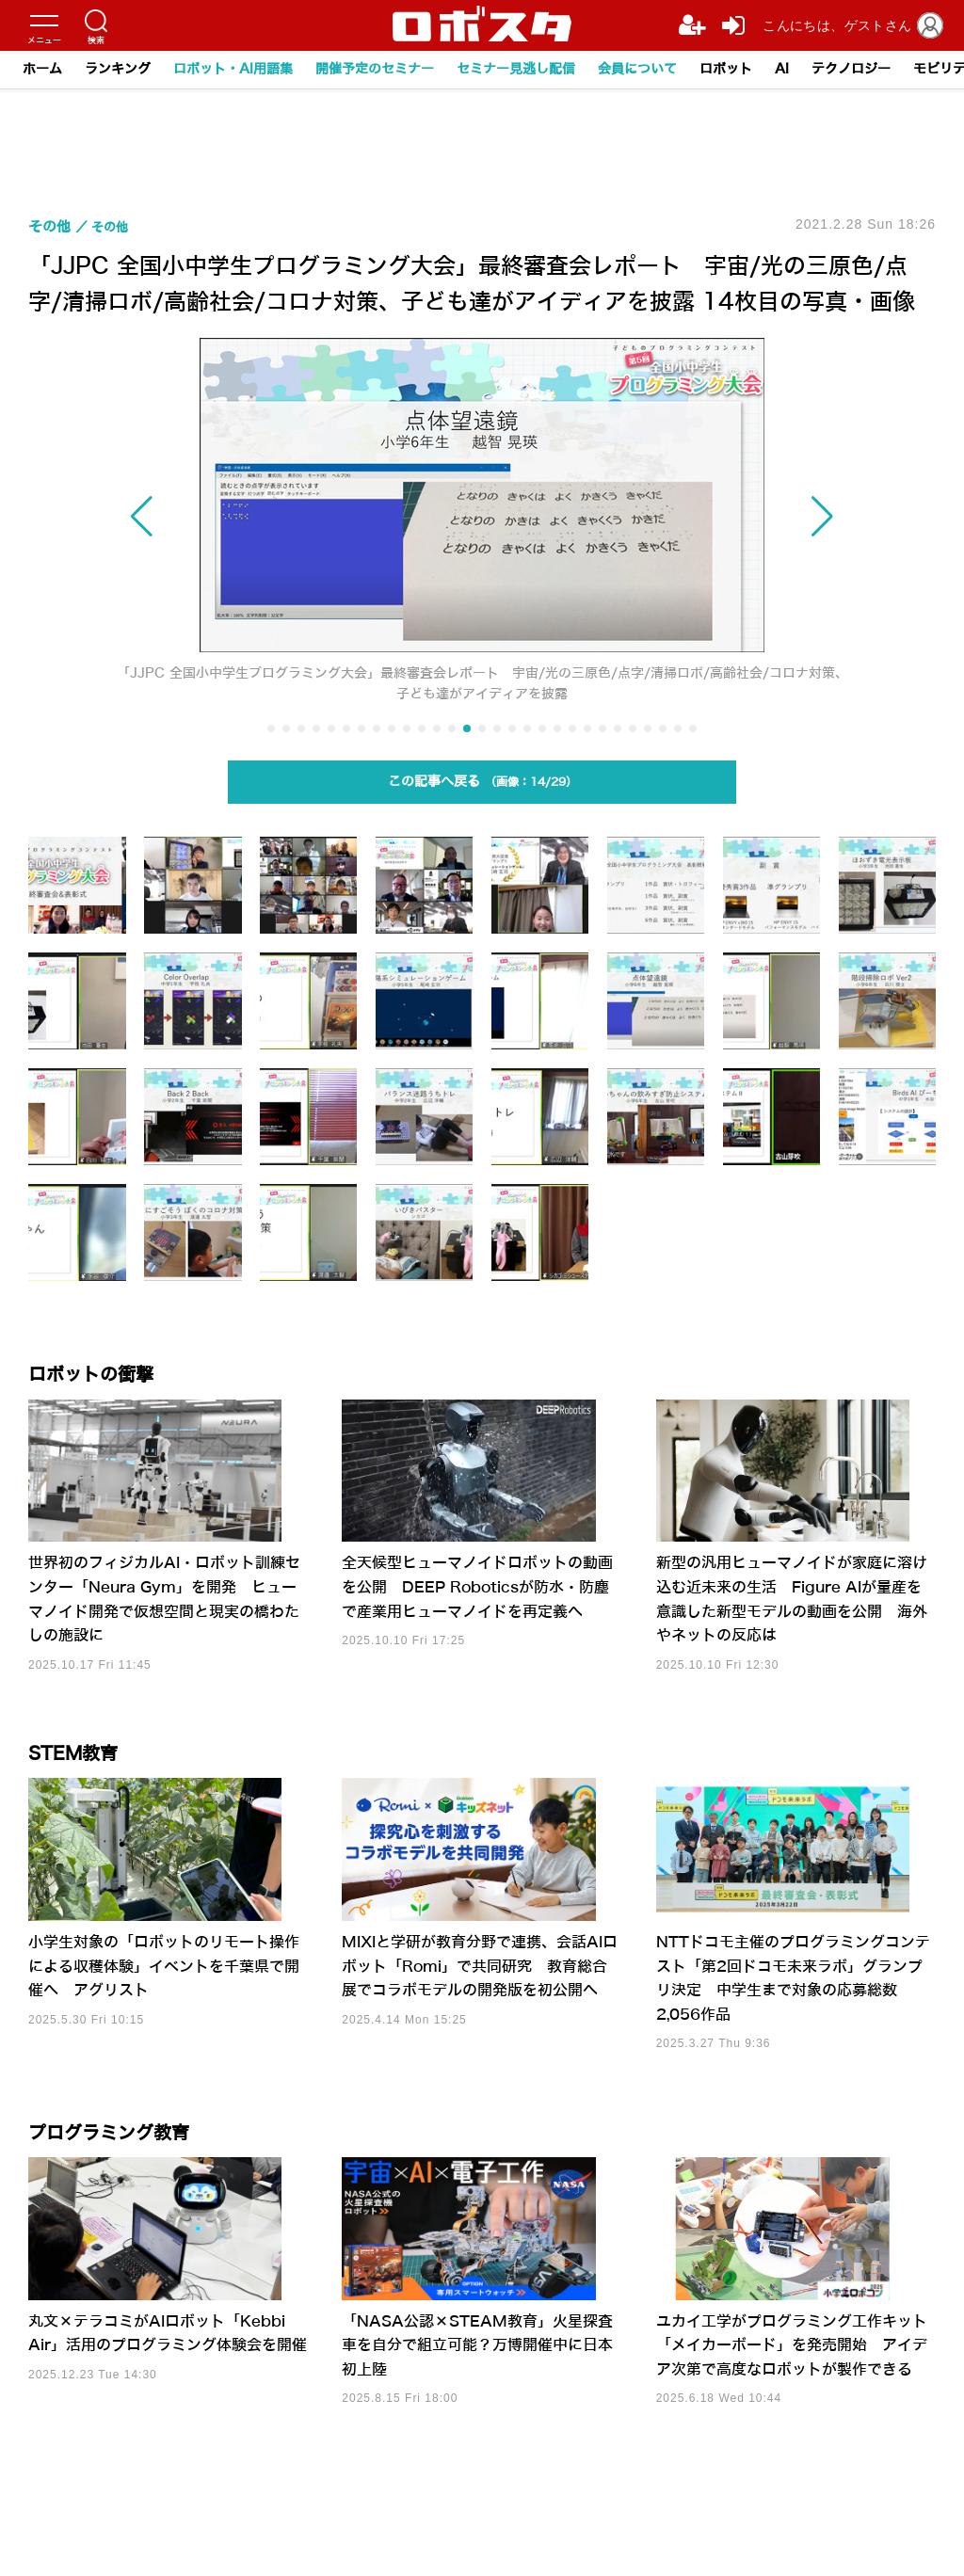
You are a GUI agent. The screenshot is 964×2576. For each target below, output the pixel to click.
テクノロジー (851, 69)
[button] (223, 517)
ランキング (118, 69)
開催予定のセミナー (374, 69)
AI (782, 69)
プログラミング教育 (130, 2173)
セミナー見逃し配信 (516, 69)
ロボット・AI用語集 (233, 69)
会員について (637, 69)
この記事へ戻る (482, 786)
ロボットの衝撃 (107, 1382)
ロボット (725, 69)
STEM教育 (84, 1778)
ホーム (42, 69)
